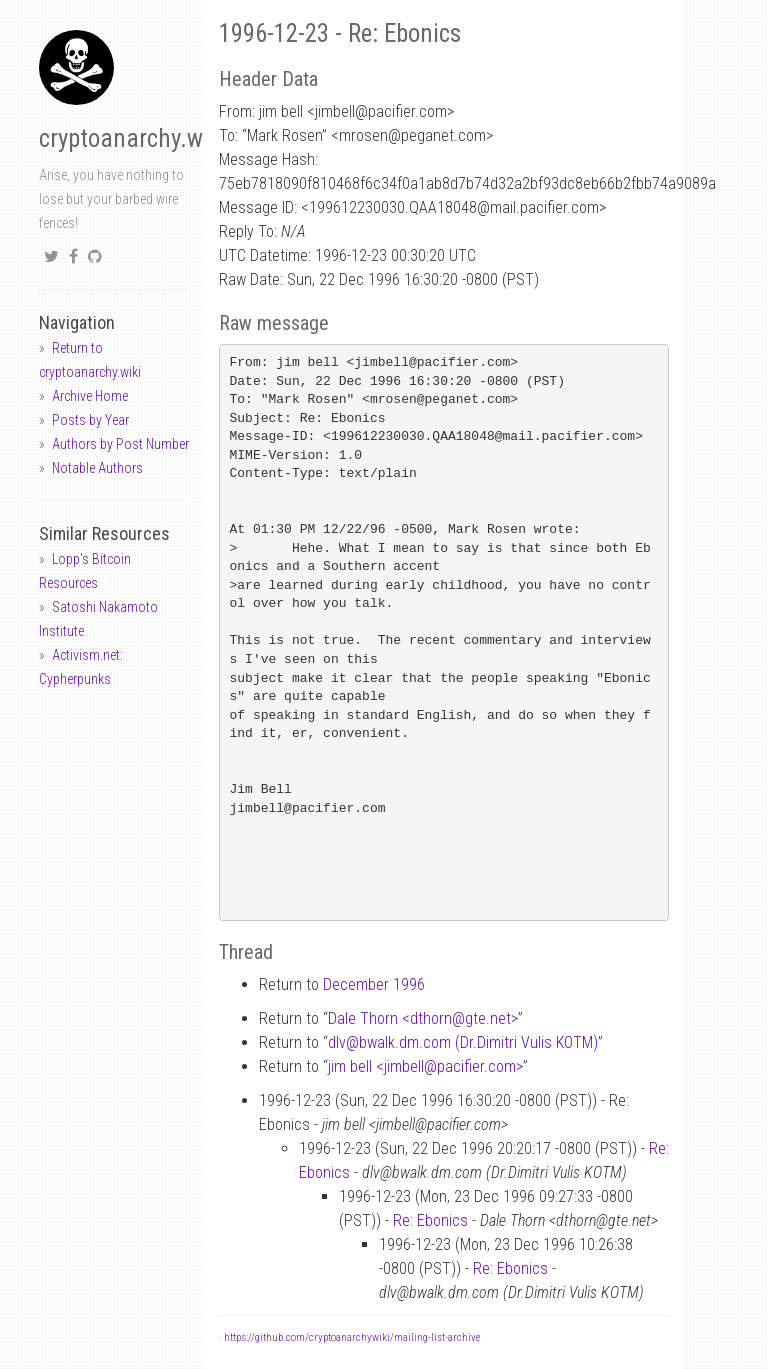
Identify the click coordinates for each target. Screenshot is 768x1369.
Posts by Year (90, 420)
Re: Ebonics (430, 1220)
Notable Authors (97, 468)
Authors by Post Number (120, 444)
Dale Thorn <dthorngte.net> (423, 1018)
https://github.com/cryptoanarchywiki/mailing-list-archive (352, 1337)
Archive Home (90, 396)
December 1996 (374, 984)
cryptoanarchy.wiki (133, 138)
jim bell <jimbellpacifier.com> (425, 1066)
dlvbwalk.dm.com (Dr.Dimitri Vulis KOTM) (463, 1042)
